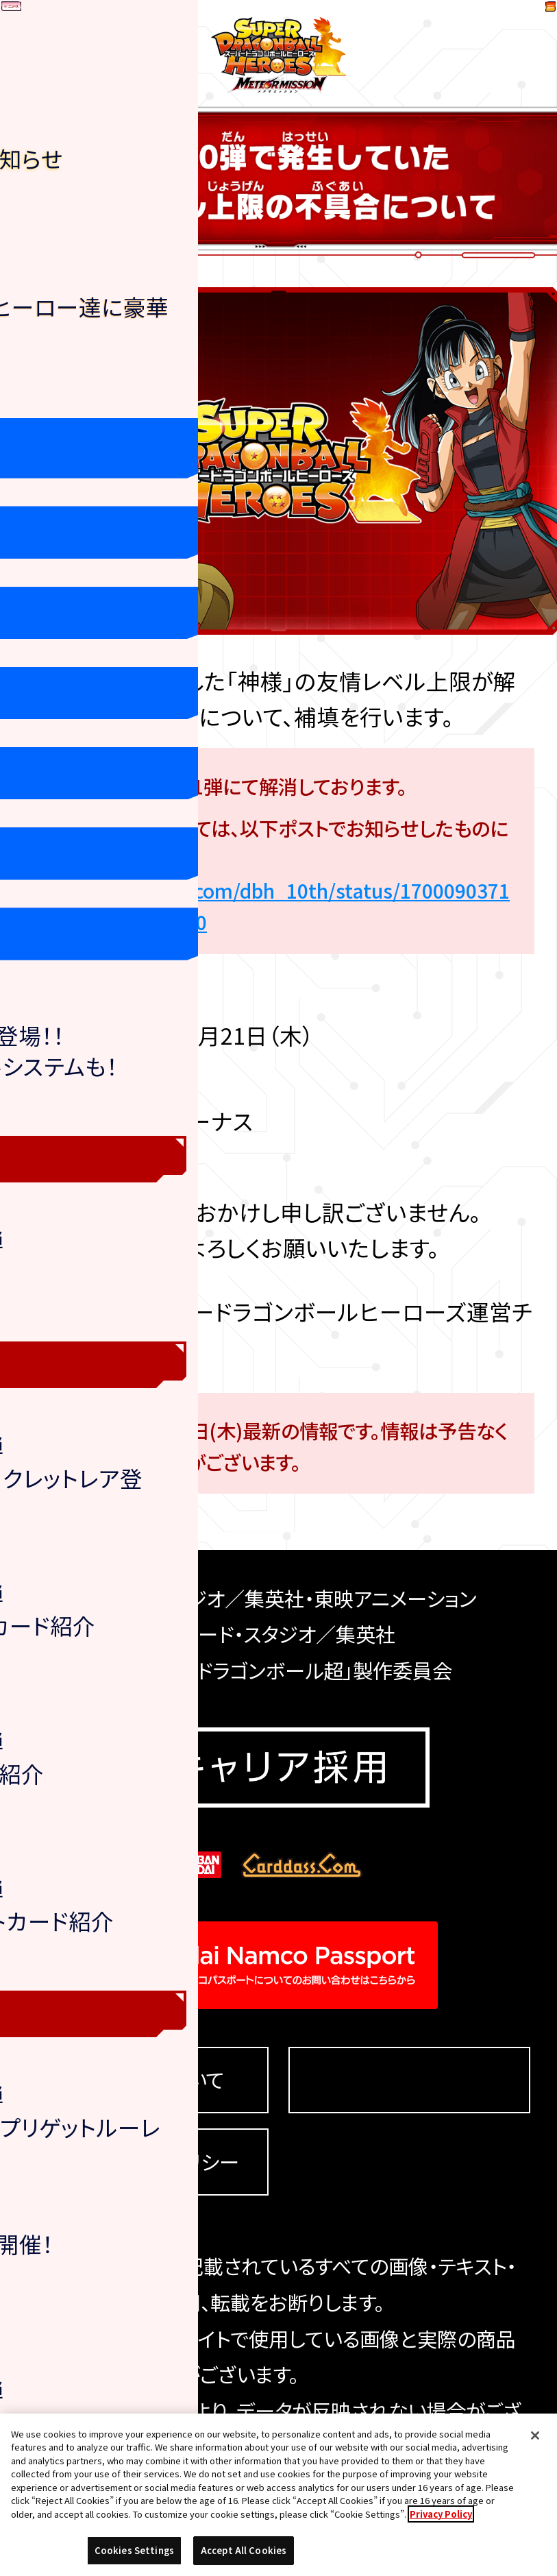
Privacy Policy (441, 2513)
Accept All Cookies (243, 2550)
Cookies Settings (409, 2079)
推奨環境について (147, 2079)
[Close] (535, 2435)
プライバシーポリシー (147, 2162)
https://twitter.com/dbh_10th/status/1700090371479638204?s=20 (283, 906)
